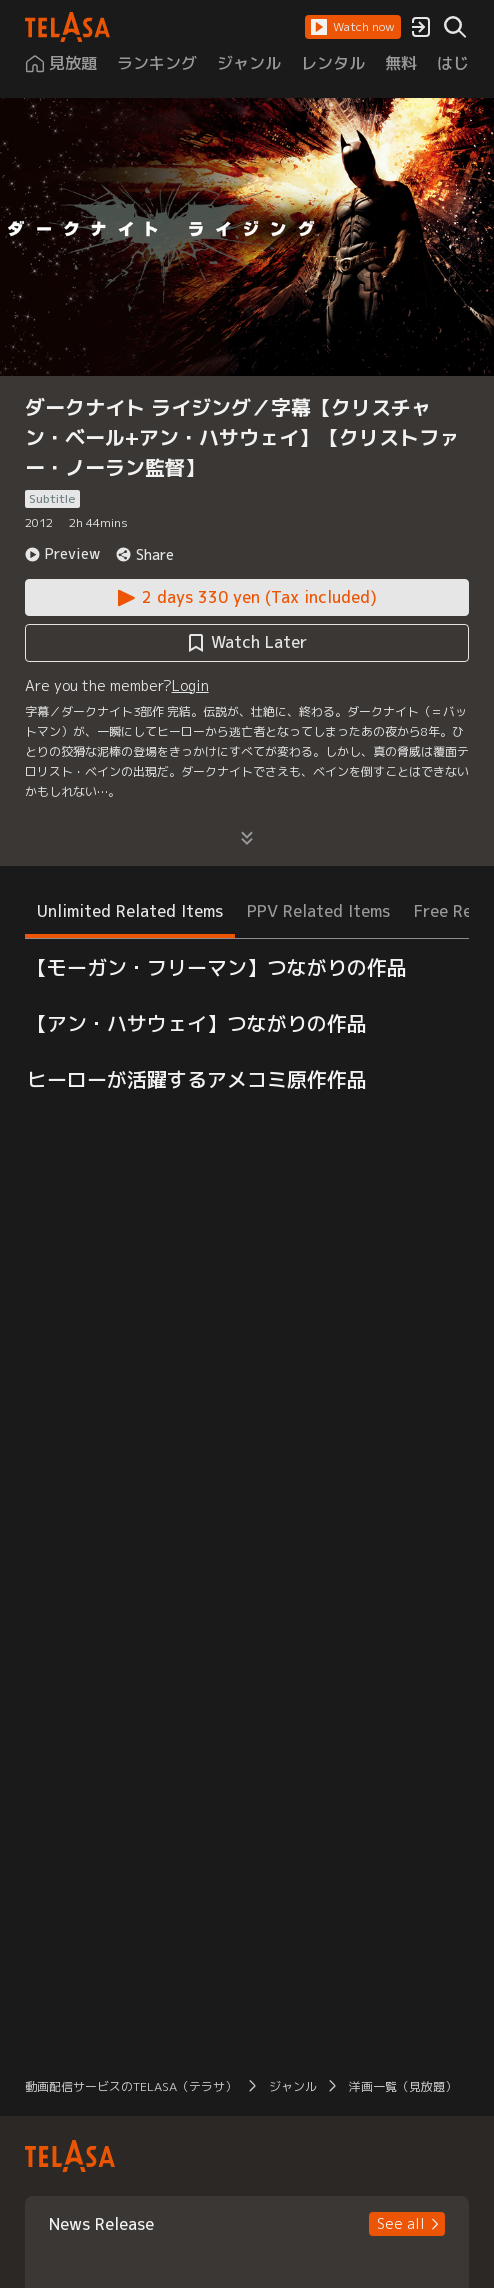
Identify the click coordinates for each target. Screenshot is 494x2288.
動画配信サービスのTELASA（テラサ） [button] (131, 2086)
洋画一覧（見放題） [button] (403, 2086)
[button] (353, 27)
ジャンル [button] (293, 2086)
